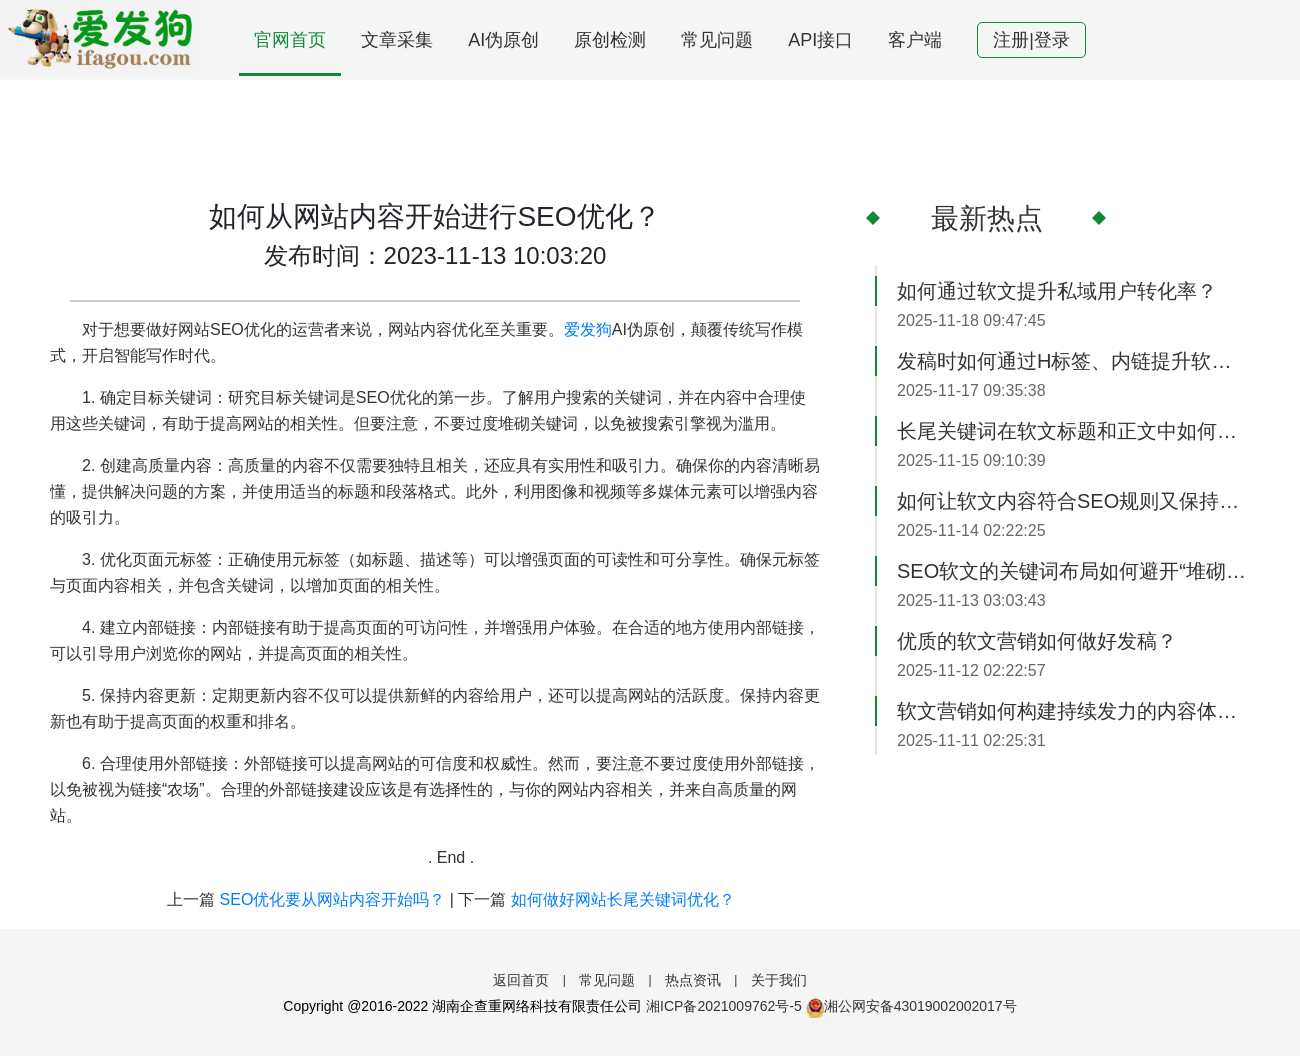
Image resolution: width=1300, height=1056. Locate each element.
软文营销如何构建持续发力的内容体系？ (1073, 711)
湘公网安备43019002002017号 (911, 1006)
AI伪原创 (503, 40)
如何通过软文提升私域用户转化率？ (1057, 291)
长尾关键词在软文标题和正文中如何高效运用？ (1073, 431)
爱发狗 (588, 329)
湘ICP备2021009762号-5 (724, 1006)
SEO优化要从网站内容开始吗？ (333, 899)
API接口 (820, 40)
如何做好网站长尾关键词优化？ (623, 899)
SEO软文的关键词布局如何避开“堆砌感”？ (1073, 571)
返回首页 (521, 980)
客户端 (915, 40)
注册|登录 (1031, 40)
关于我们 (779, 980)
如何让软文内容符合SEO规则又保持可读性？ (1073, 501)
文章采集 (397, 40)
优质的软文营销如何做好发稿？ (1037, 641)
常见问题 (717, 40)
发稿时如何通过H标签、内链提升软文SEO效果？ (1073, 361)
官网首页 (290, 40)
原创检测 (610, 40)
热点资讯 (693, 980)
